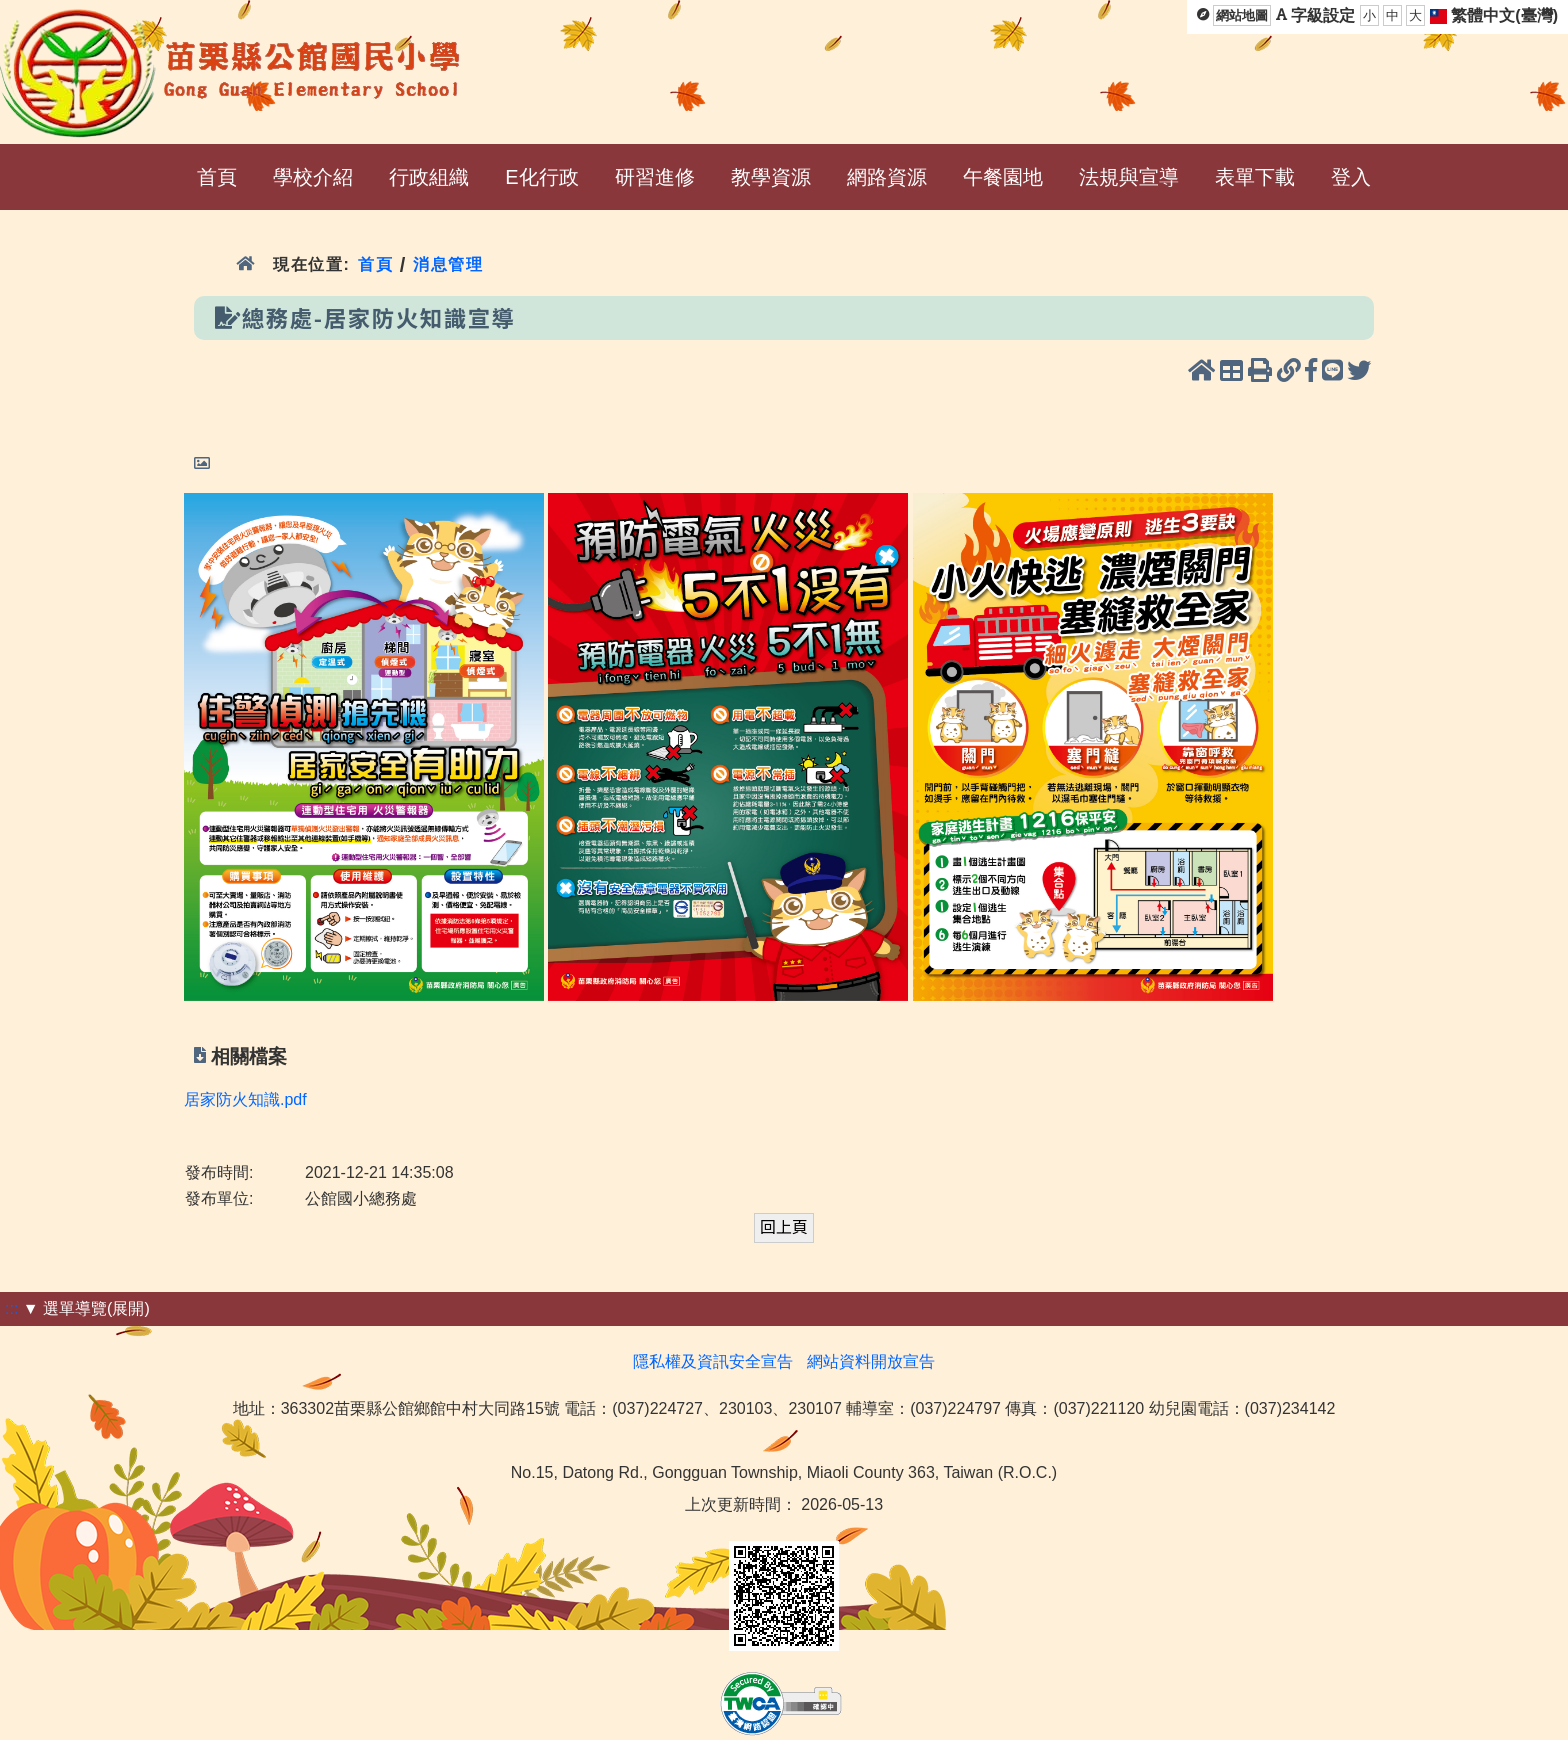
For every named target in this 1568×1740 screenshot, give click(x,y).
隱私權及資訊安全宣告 (713, 1361)
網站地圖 (1242, 15)
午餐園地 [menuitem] (1003, 177)
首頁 (375, 264)
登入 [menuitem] (1351, 177)
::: (11, 1308)
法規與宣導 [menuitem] (1129, 177)
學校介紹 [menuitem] (313, 177)
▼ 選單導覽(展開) (86, 1308)
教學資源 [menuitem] (771, 177)
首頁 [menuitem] (217, 177)
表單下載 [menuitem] (1255, 177)
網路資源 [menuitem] (887, 177)
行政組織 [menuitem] (429, 177)
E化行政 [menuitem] (541, 177)
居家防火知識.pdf (245, 1099)
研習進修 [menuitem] (655, 177)
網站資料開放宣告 (871, 1361)
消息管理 (448, 264)
